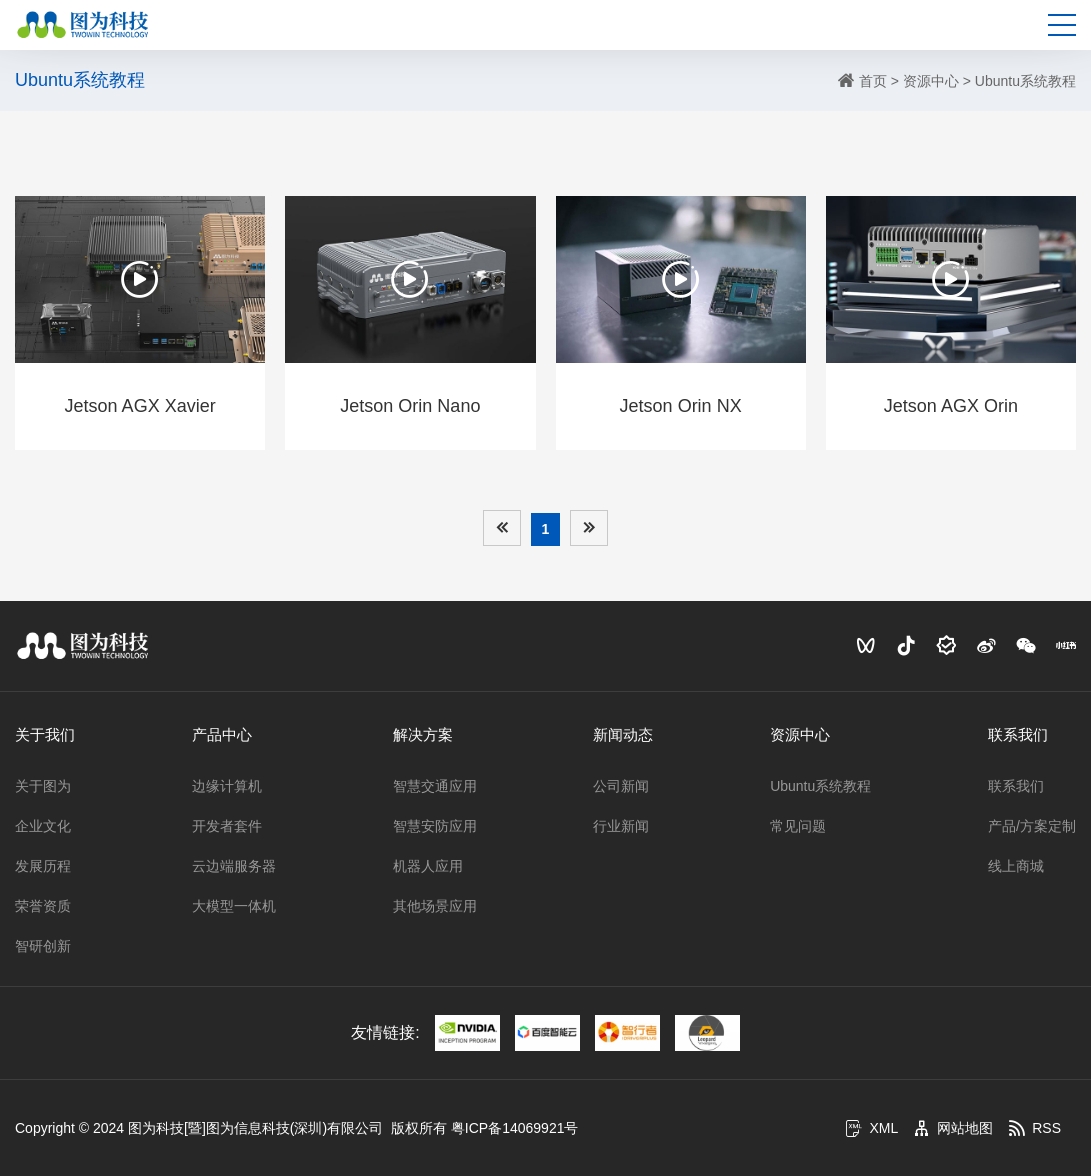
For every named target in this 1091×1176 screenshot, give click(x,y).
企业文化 (43, 826)
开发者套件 (227, 826)
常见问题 (798, 826)
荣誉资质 (43, 906)
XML (871, 1128)
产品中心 (222, 734)
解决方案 (423, 734)
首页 (873, 81)
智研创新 (43, 946)
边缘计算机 (227, 786)
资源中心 (931, 81)
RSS (1034, 1128)
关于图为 (43, 786)
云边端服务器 (234, 866)
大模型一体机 (234, 906)
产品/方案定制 (1032, 826)
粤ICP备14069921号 (515, 1128)
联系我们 (1018, 734)
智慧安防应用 (435, 826)
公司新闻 (621, 786)
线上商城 (1016, 866)
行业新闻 (621, 826)
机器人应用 (428, 866)
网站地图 (953, 1128)
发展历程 (43, 866)
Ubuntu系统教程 (1025, 81)
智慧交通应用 (435, 786)
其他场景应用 (435, 906)
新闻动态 (623, 734)
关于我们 (45, 734)
